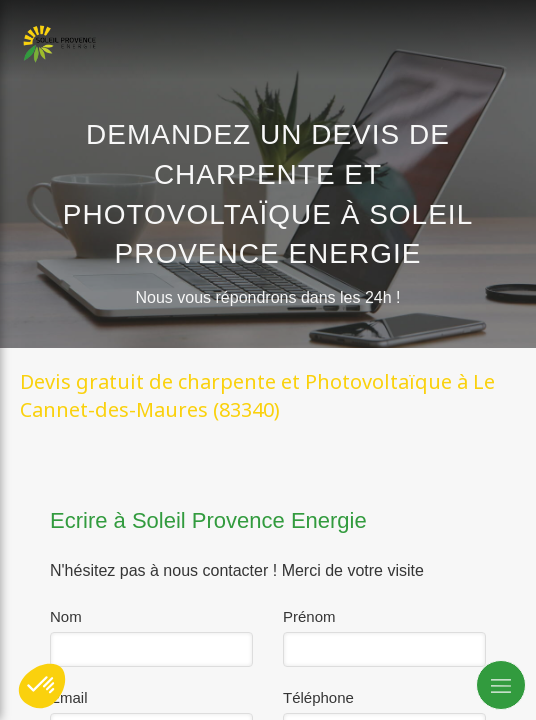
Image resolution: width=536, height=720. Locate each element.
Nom (66, 616)
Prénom (309, 616)
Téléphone (318, 697)
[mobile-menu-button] (501, 685)
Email (69, 697)
